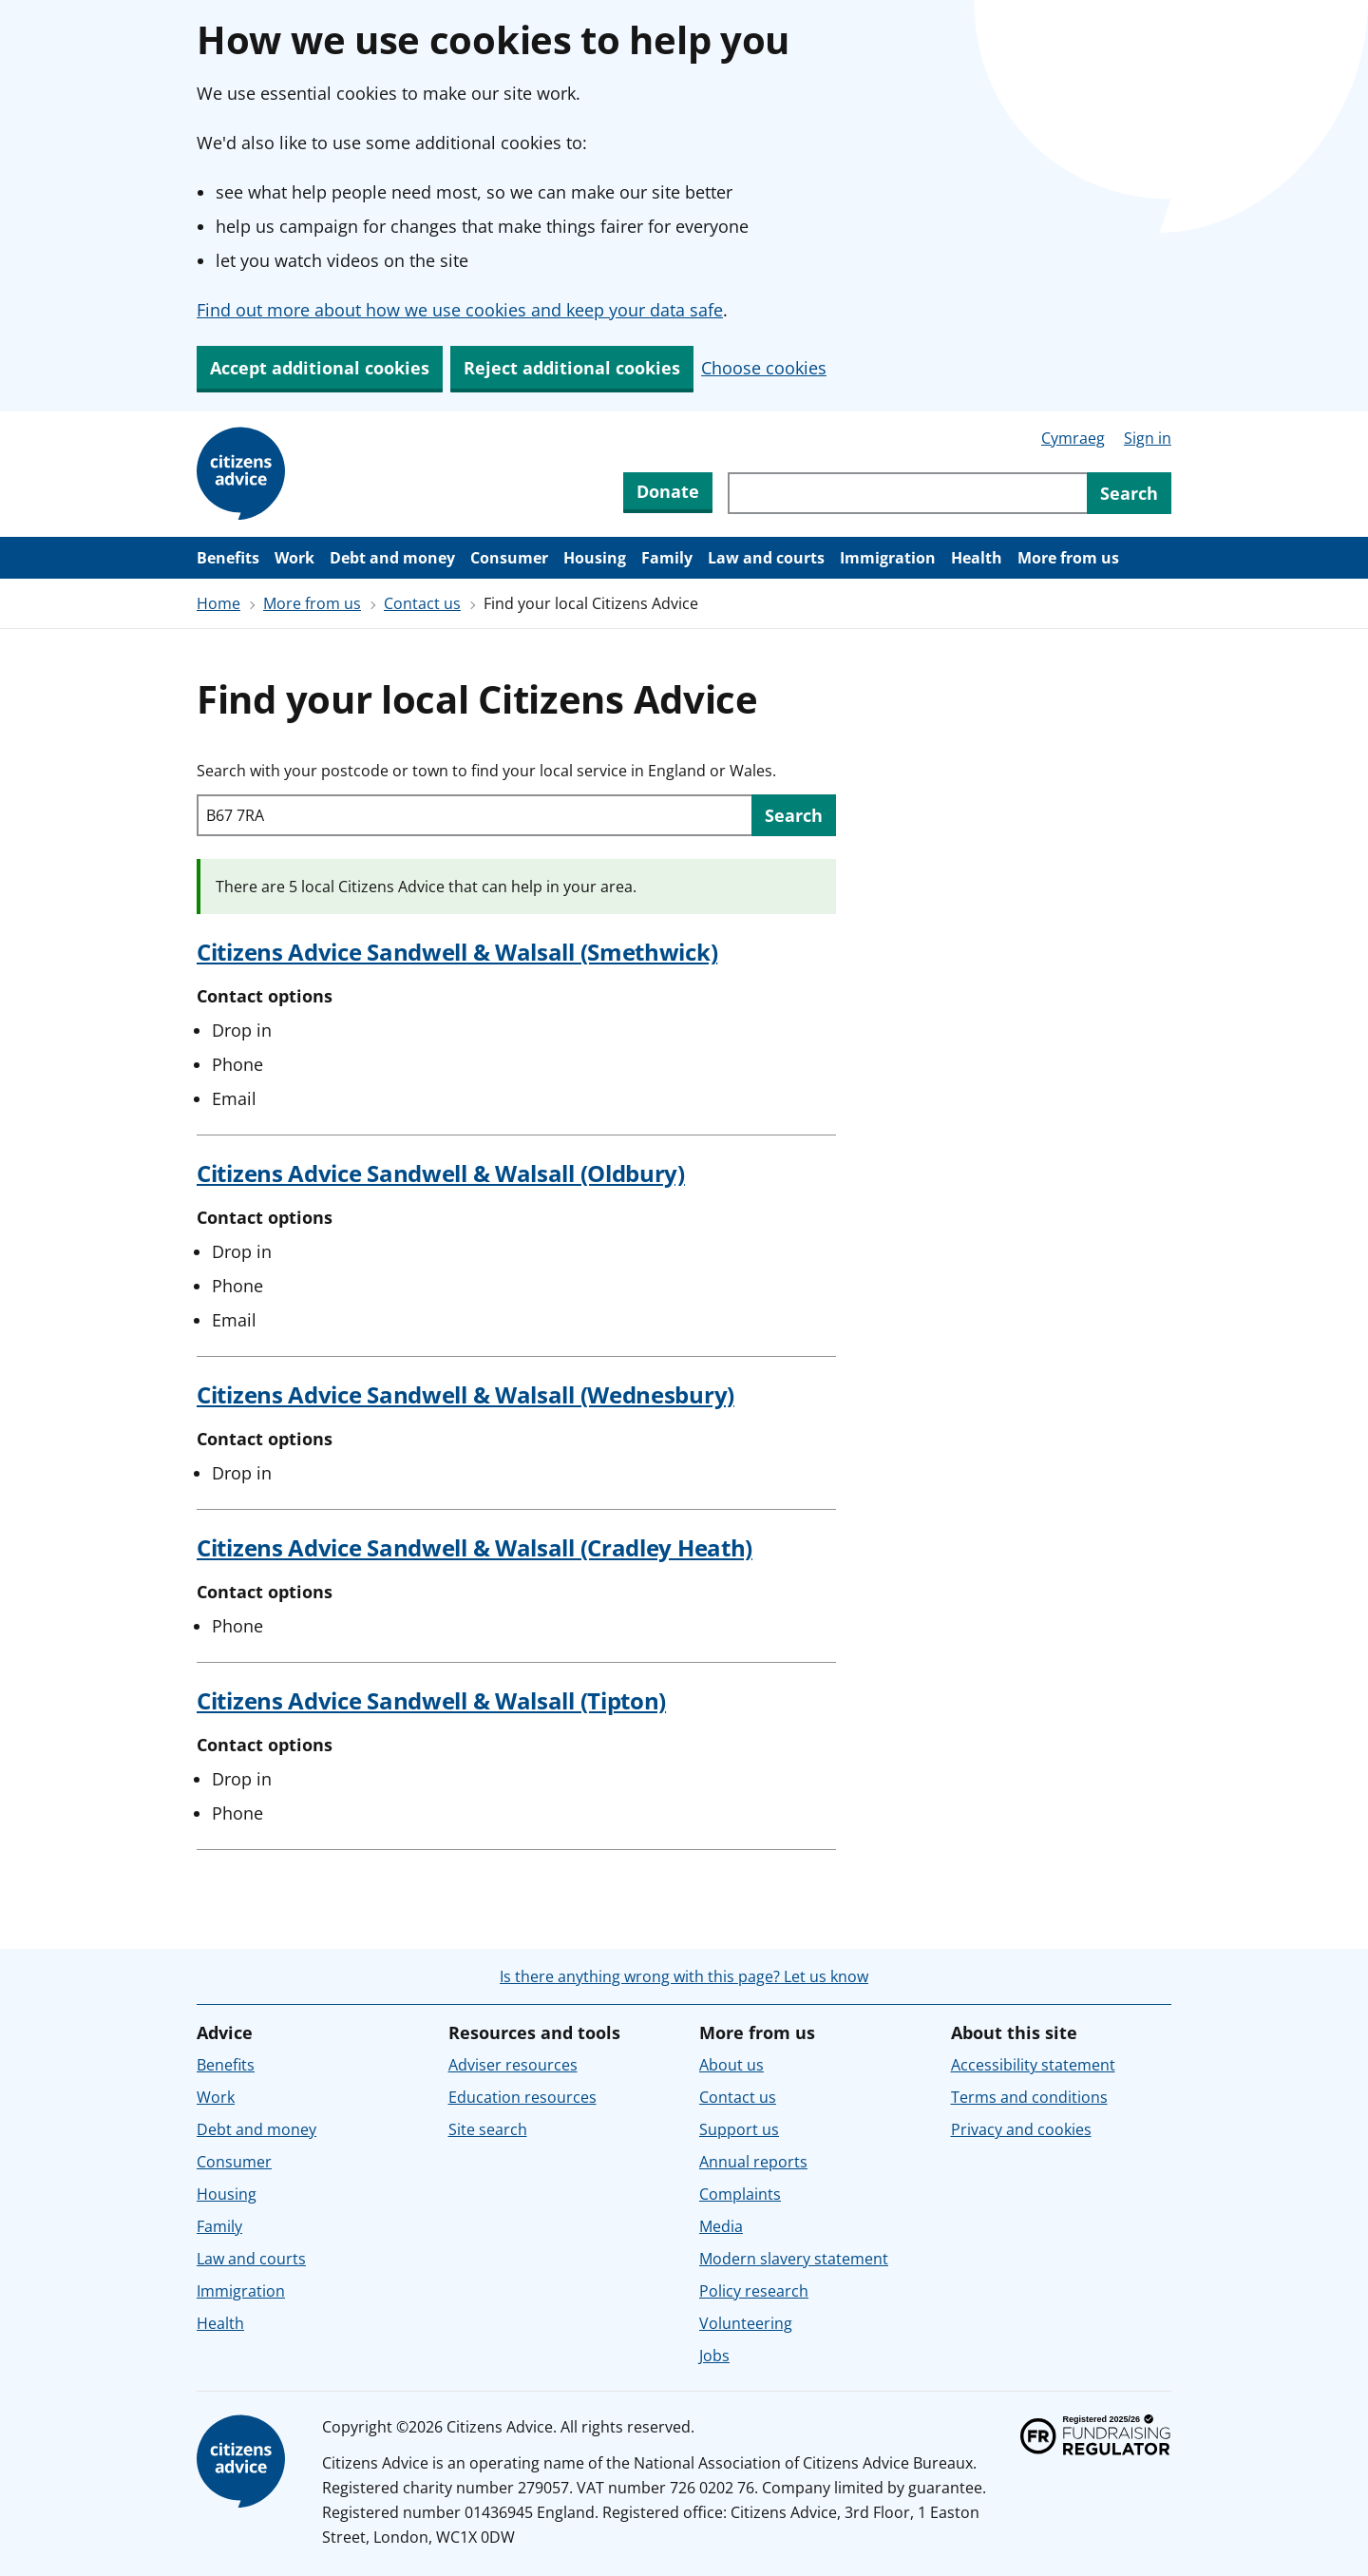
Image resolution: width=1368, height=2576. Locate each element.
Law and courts (766, 557)
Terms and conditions (1029, 2097)
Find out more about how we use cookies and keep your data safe (460, 309)
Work (294, 557)
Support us (739, 2129)
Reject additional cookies (572, 367)
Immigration (888, 557)
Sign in (1147, 438)
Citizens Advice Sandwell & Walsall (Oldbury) (441, 1173)
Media (721, 2226)
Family (667, 557)
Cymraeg (1073, 438)
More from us (1068, 557)
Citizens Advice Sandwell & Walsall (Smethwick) (457, 951)
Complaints (740, 2194)
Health (976, 557)
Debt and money (392, 557)
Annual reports (753, 2161)
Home (218, 603)
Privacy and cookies (1021, 2129)
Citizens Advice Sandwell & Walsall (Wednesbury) (465, 1394)
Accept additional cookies (319, 367)
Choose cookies (763, 367)
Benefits (228, 557)
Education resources (522, 2097)
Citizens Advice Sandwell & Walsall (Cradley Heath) (474, 1547)
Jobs (714, 2355)
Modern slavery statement (793, 2258)
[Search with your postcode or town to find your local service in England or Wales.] (474, 815)
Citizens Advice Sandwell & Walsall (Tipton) (431, 1700)
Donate (667, 491)
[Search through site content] (907, 493)
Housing (594, 557)
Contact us (422, 603)
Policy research (753, 2290)
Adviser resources (513, 2064)
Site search (487, 2129)
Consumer (509, 557)
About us (731, 2064)
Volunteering (745, 2323)
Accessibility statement (1033, 2064)
